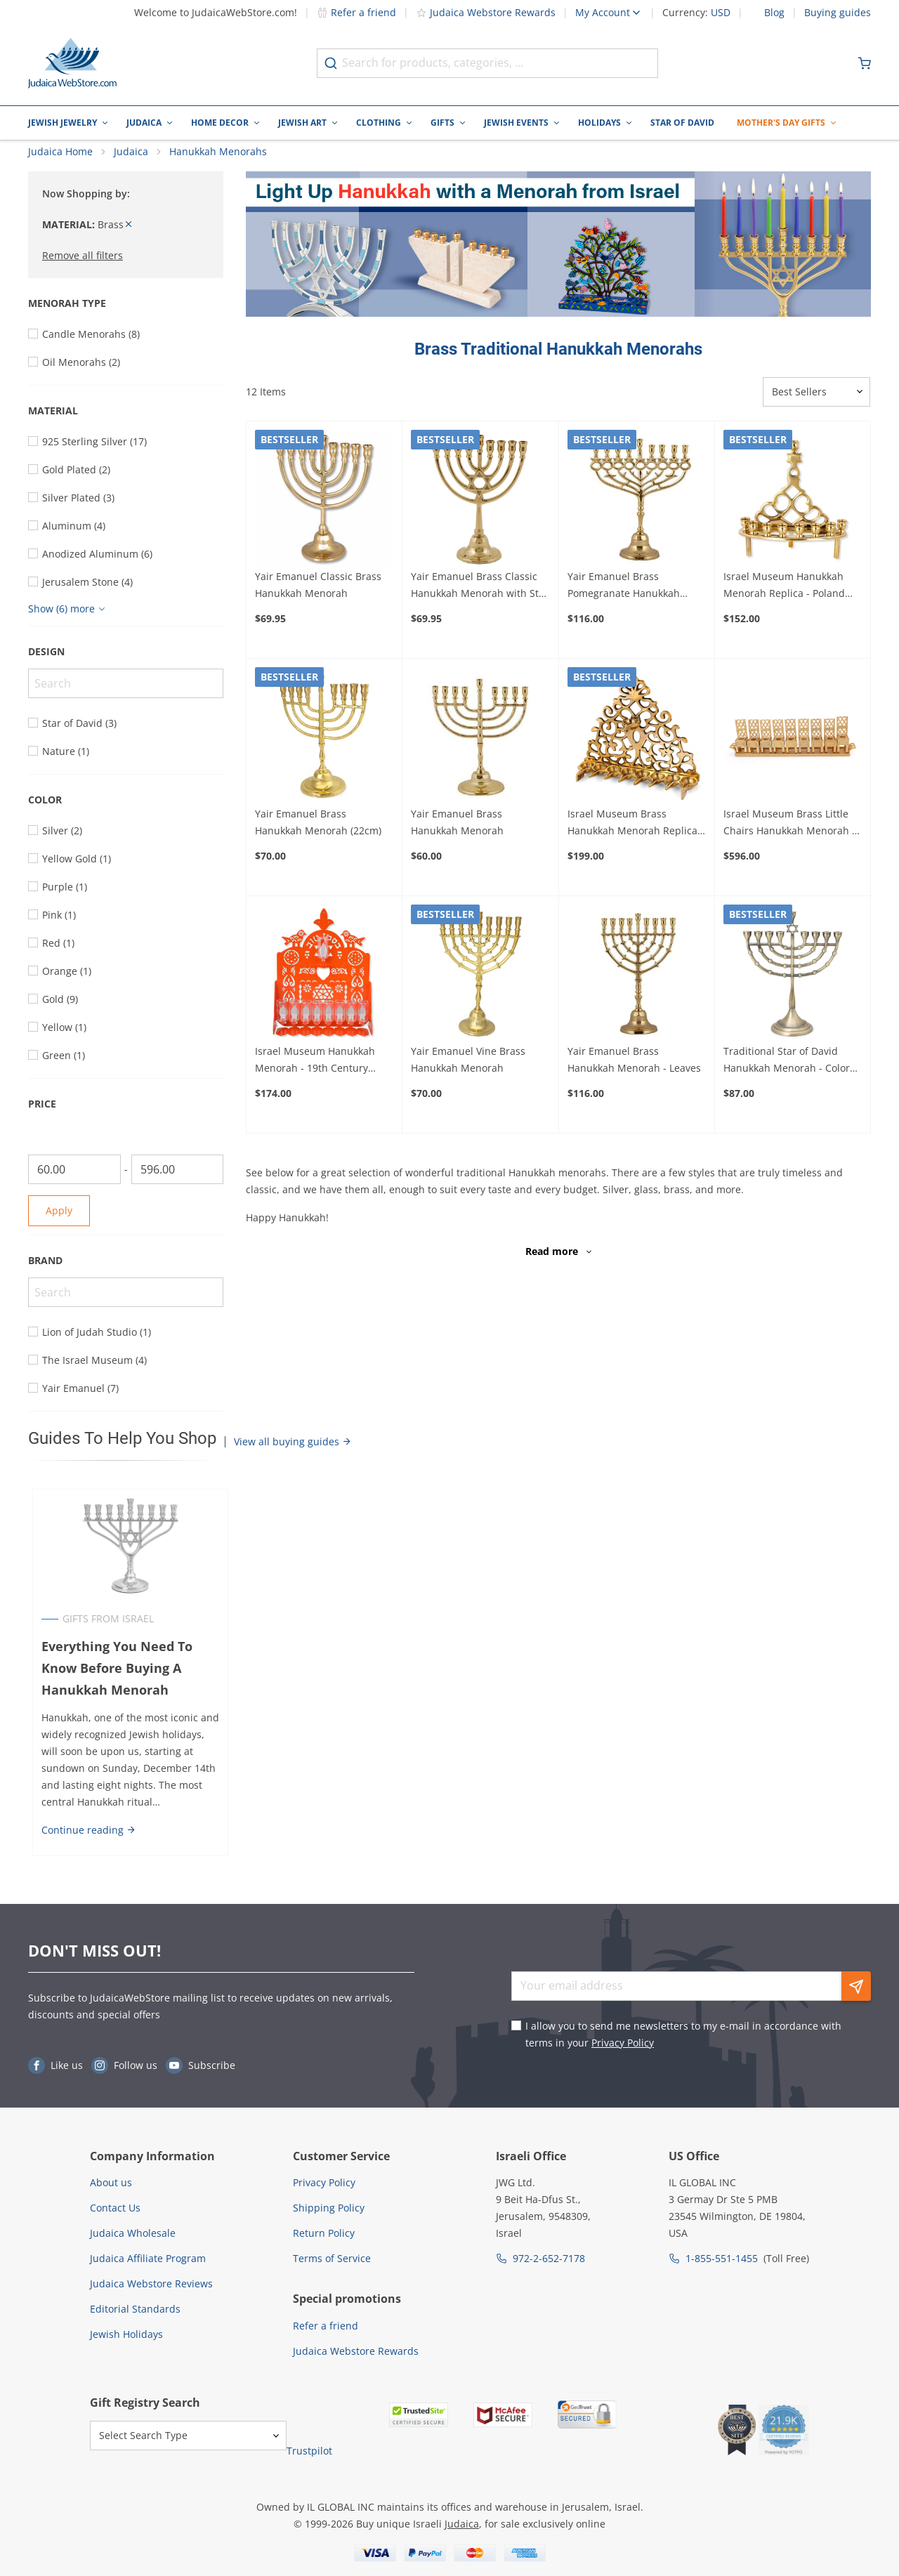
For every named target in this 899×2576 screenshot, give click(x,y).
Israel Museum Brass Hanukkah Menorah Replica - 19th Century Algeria (635, 837)
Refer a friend (356, 12)
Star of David (682, 123)
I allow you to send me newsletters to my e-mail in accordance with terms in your (683, 2034)
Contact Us (115, 2207)
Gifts (442, 123)
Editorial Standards (135, 2308)
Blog (774, 12)
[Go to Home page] (72, 63)
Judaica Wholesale (133, 2233)
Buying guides (837, 13)
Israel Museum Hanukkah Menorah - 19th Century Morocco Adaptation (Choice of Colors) (321, 1074)
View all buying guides (293, 1455)
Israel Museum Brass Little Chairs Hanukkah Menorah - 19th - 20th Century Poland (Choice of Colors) (789, 837)
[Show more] (68, 623)
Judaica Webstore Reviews (151, 2283)
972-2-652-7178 (549, 2258)
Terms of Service (332, 2258)
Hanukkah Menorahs (218, 165)
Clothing (378, 123)
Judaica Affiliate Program (148, 2258)
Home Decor (220, 123)
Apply (59, 1224)
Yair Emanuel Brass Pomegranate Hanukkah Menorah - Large (623, 599)
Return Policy (324, 2233)
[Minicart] (864, 63)
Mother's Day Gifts (781, 123)
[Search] (125, 697)
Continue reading (84, 1843)
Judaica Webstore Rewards (486, 12)
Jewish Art (302, 123)
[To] (177, 1183)
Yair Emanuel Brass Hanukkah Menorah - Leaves (634, 1073)
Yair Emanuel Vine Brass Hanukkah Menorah (468, 1073)
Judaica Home (60, 165)
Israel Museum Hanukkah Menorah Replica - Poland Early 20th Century (784, 599)
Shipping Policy (329, 2207)
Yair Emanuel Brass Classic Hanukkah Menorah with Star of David (480, 599)
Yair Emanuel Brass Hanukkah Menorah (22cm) (318, 836)
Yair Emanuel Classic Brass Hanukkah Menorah (318, 598)
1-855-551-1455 (721, 2258)
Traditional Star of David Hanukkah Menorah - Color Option (786, 1074)
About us (111, 2182)
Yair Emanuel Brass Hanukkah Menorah (457, 836)
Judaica (144, 123)
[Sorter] (816, 405)
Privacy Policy (622, 2042)
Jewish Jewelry (62, 123)
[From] (74, 1183)
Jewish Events (516, 123)
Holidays (599, 123)
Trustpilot (309, 2450)
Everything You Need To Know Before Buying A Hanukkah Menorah (112, 1682)
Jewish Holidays (126, 2334)
